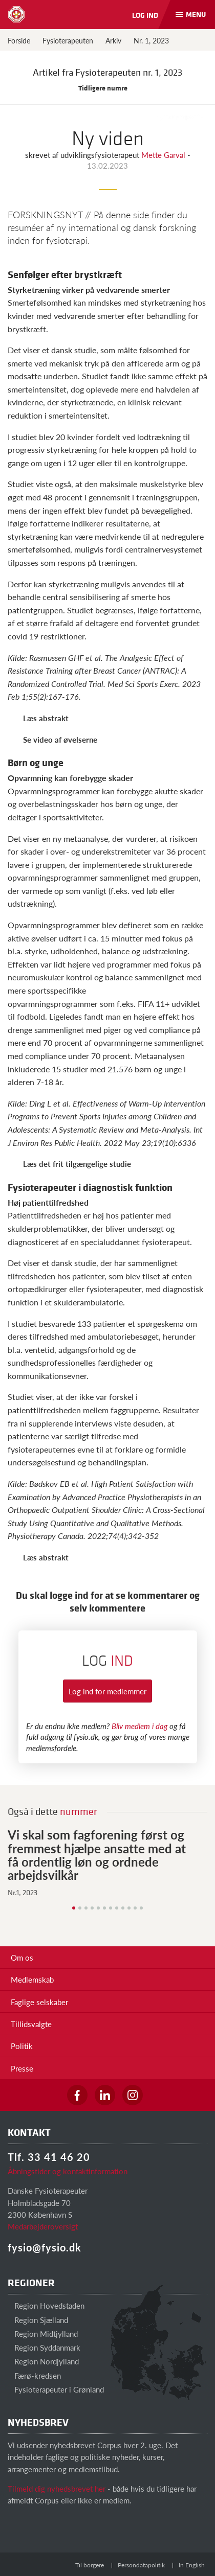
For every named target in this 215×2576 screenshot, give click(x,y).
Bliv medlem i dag (139, 1725)
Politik (22, 2045)
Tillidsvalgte (31, 2023)
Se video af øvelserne (60, 739)
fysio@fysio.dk (44, 2247)
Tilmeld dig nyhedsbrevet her (56, 2488)
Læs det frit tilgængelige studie (77, 1163)
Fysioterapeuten (67, 40)
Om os (22, 1957)
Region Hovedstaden (46, 2305)
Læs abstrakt (46, 717)
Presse (22, 2068)
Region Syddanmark (44, 2347)
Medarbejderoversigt (43, 2226)
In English (192, 2565)
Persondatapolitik (141, 2565)
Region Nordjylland (43, 2361)
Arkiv (113, 40)
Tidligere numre (107, 88)
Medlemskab (32, 1979)
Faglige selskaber (39, 2001)
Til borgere (89, 2565)
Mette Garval (164, 154)
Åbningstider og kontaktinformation (67, 2171)
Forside (19, 40)
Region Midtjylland (43, 2333)
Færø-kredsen (34, 2375)
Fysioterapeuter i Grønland (56, 2389)
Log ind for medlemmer (107, 1691)
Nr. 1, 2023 (151, 40)
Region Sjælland (38, 2319)
